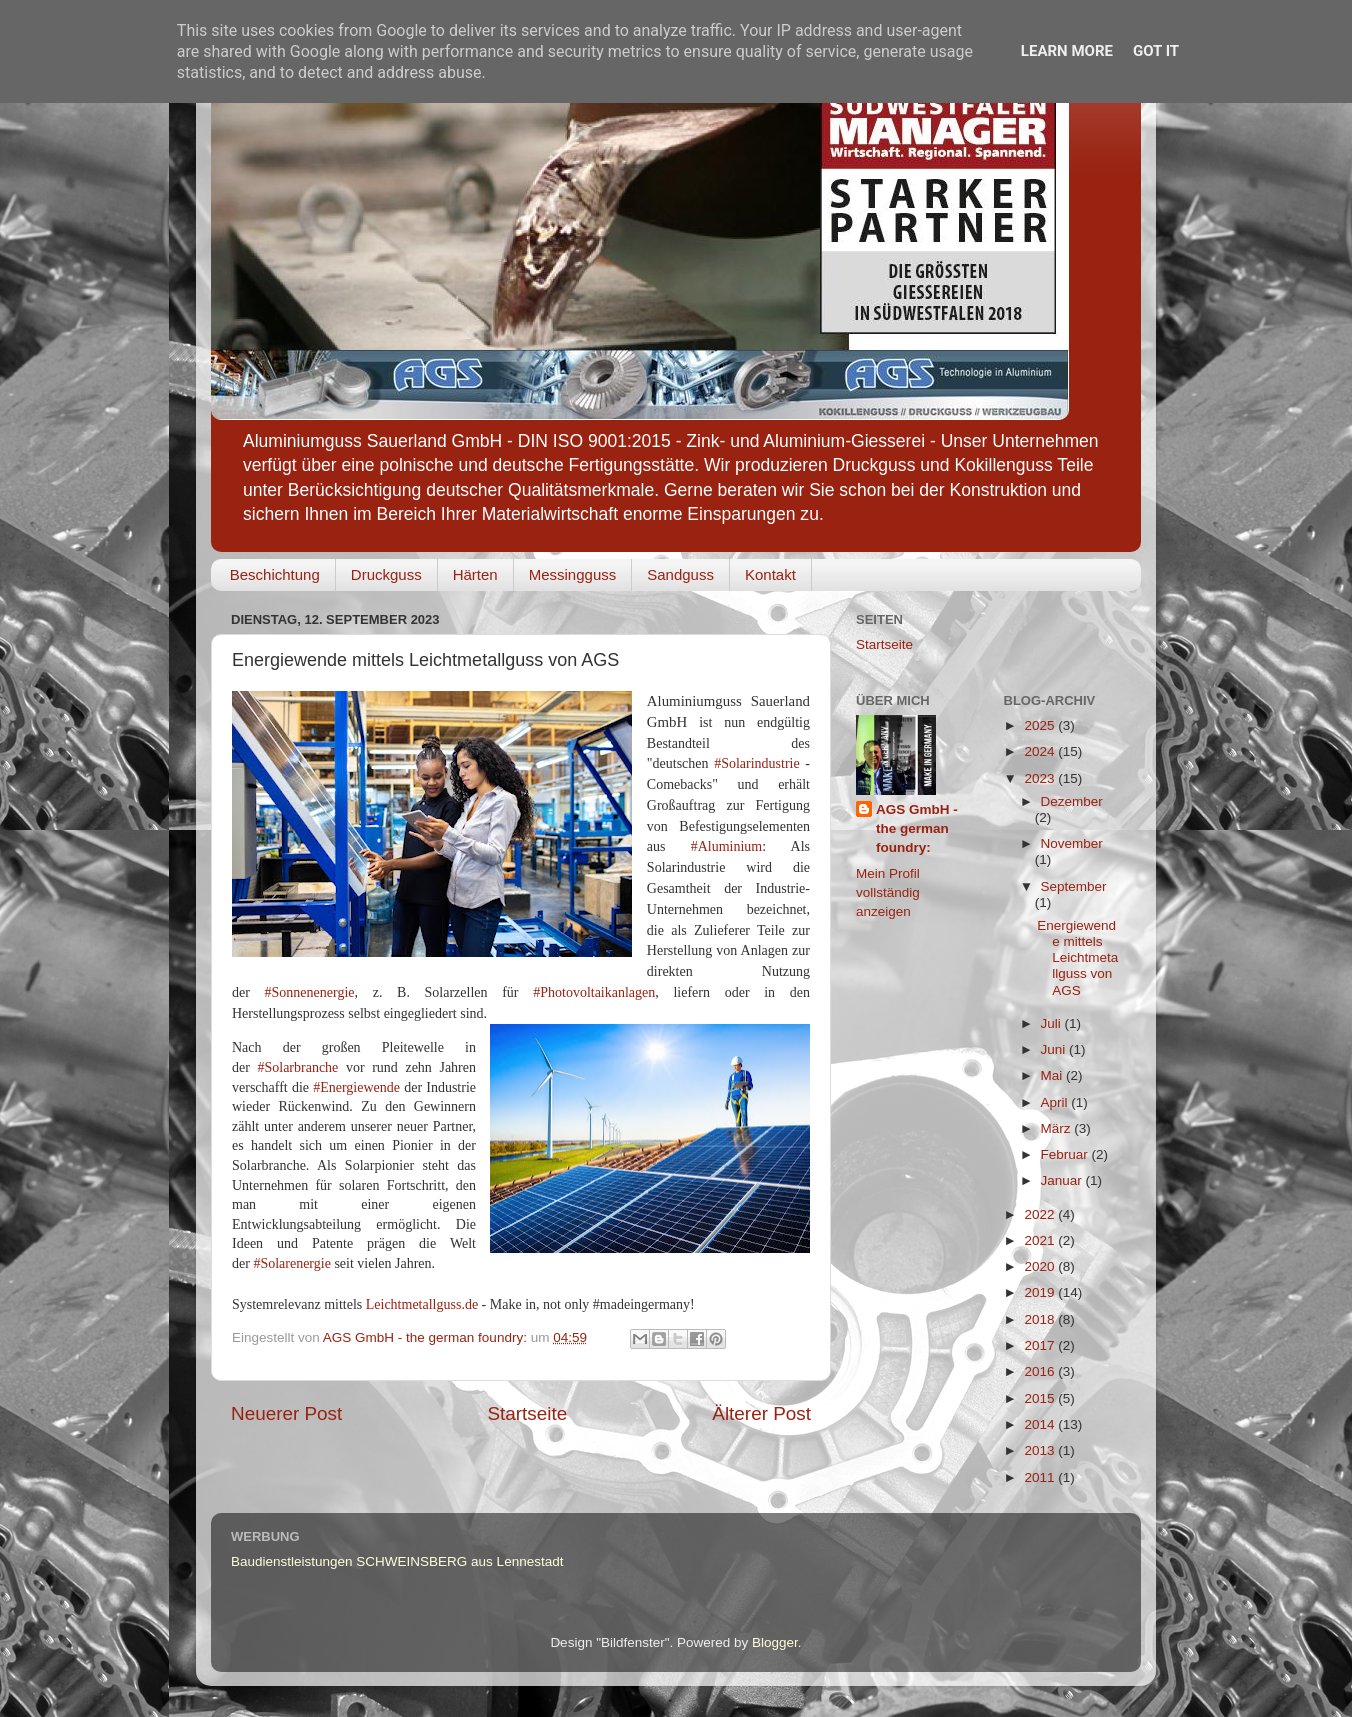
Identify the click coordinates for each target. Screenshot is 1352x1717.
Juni (1055, 1049)
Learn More (1067, 51)
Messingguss (573, 574)
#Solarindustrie (757, 763)
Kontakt (770, 574)
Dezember (1072, 801)
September (1074, 886)
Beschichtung (275, 574)
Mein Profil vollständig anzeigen (888, 892)
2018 (1041, 1319)
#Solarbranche (297, 1067)
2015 (1041, 1398)
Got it (1156, 51)
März (1058, 1128)
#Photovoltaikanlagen (594, 992)
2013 (1041, 1450)
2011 (1041, 1477)
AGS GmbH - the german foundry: (917, 828)
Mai (1054, 1075)
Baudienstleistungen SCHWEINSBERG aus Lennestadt (397, 1561)
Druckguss (386, 574)
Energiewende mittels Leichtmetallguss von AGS (1077, 958)
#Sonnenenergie (310, 992)
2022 (1041, 1214)
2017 (1041, 1345)
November (1072, 843)
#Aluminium (727, 846)
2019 (1041, 1292)
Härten (475, 574)
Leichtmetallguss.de (422, 1304)
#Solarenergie (292, 1263)
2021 (1041, 1240)
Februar (1066, 1154)
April (1056, 1102)
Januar (1063, 1180)
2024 (1041, 751)
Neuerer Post (286, 1413)
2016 (1041, 1371)
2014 (1041, 1424)
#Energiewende (356, 1087)
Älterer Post (761, 1413)
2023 (1041, 778)
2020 (1041, 1266)
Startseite (527, 1413)
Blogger (775, 1642)
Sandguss (680, 574)
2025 (1041, 725)
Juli (1053, 1023)
